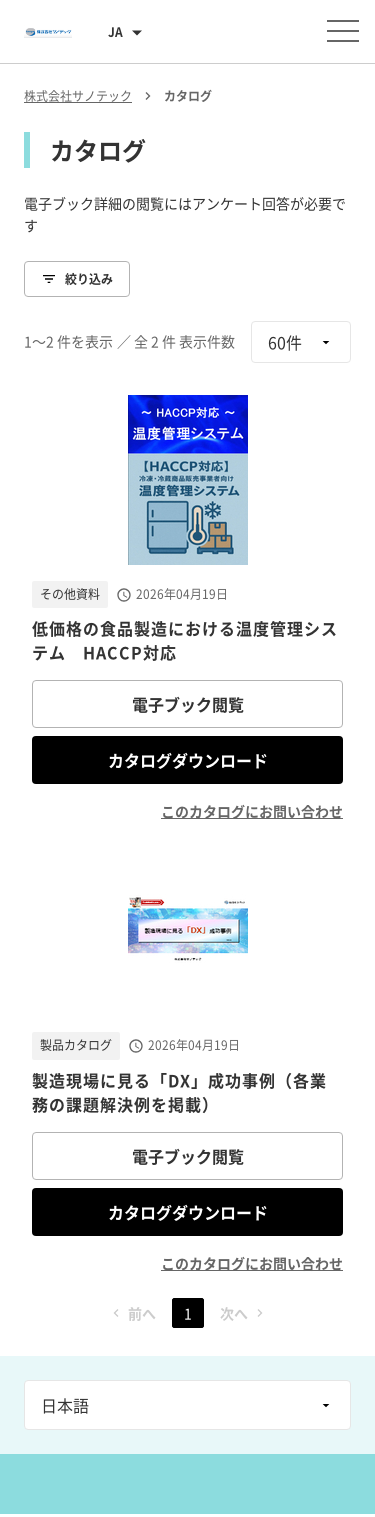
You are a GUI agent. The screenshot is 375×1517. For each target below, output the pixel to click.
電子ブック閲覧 (188, 704)
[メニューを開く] (343, 31)
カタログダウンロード (188, 760)
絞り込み (77, 279)
